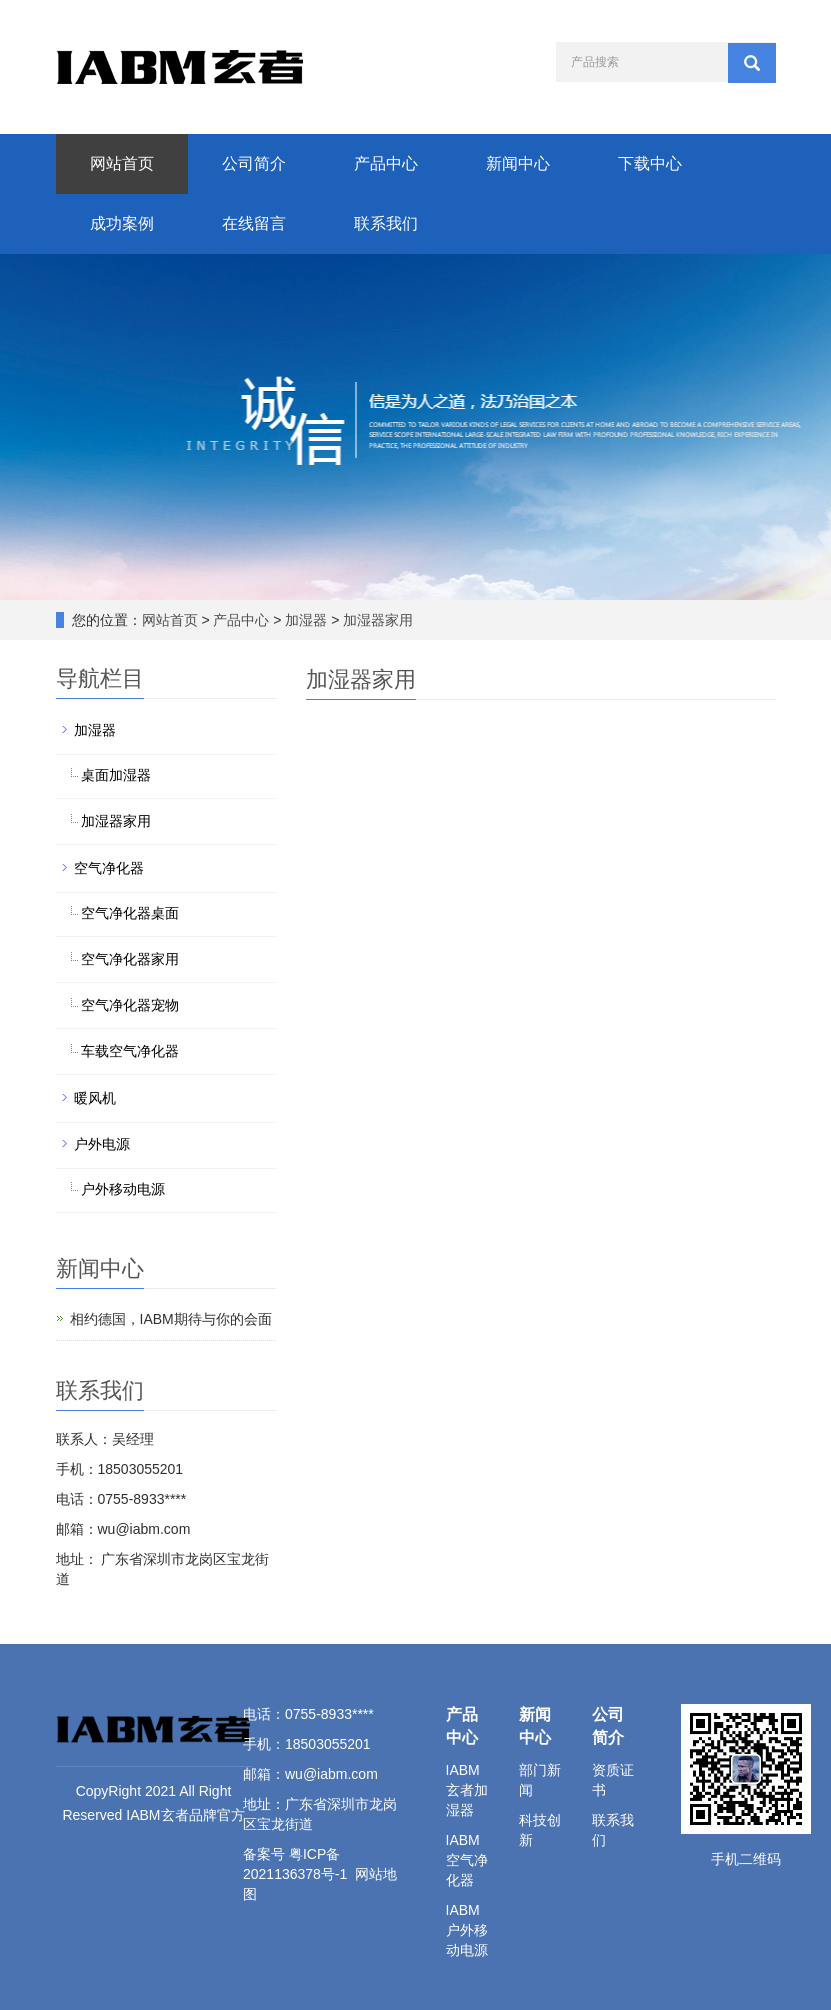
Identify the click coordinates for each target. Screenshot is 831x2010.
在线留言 (254, 223)
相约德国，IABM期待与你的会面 (171, 1319)
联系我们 (386, 223)
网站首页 (122, 163)
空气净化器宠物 (130, 1005)
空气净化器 (109, 868)
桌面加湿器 (116, 775)
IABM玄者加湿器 (467, 1790)
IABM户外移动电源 (467, 1930)
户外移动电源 (123, 1189)
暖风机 (95, 1098)
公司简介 (254, 163)
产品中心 (386, 163)
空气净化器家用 (130, 959)
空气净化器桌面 (130, 913)
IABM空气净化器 (467, 1860)
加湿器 (307, 620)
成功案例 (122, 223)
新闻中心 (518, 163)
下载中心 (650, 163)
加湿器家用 (377, 620)
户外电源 (102, 1144)
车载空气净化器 (130, 1051)
